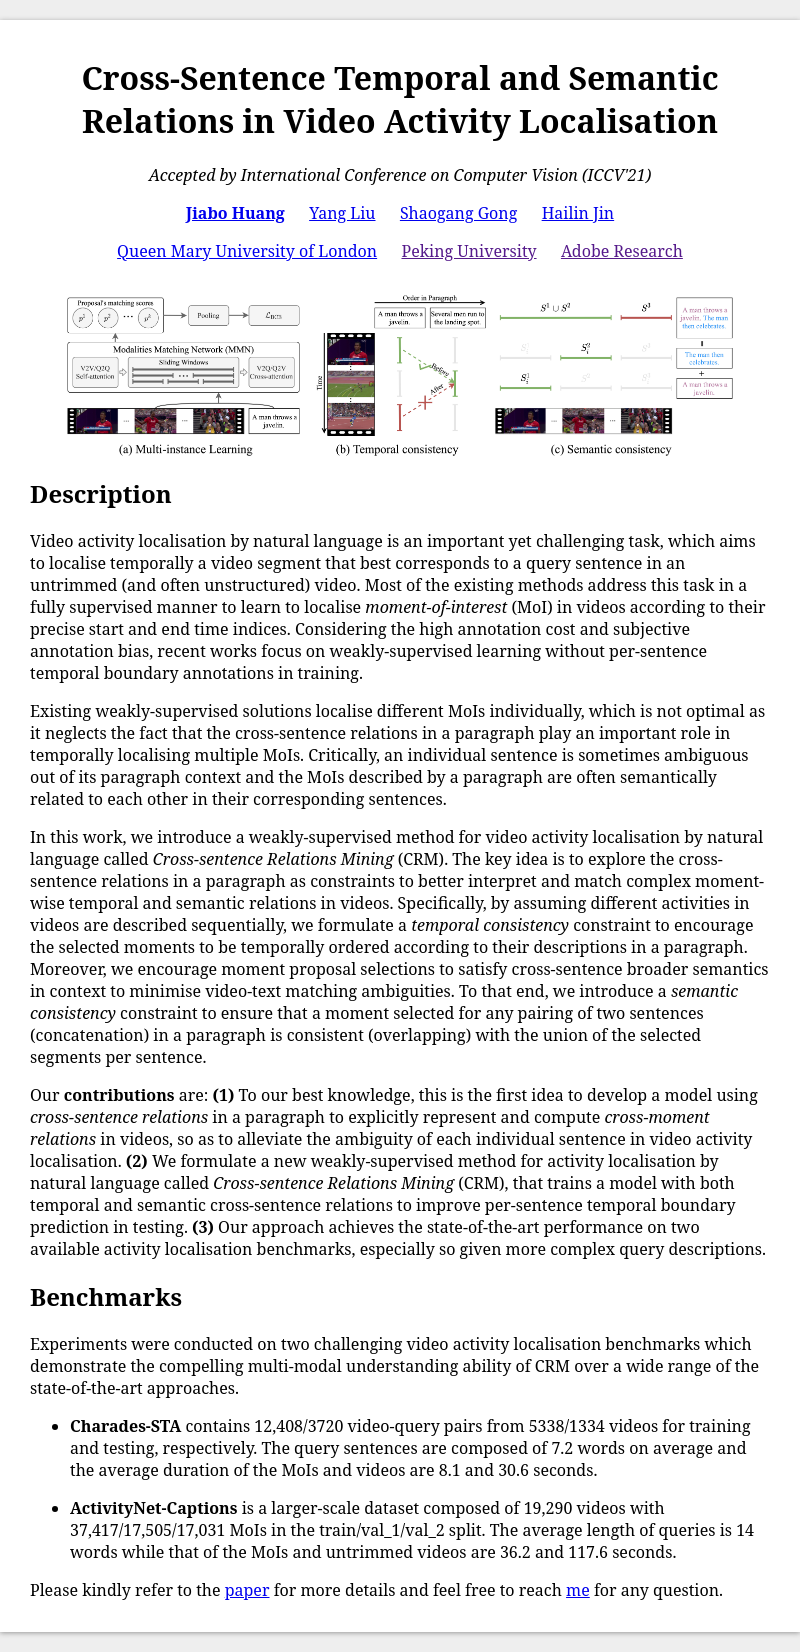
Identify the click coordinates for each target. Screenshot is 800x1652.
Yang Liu (342, 213)
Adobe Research (622, 251)
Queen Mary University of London (247, 251)
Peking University (468, 251)
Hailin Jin (578, 213)
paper (247, 1590)
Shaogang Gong (458, 213)
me (578, 1590)
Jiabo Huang (235, 213)
